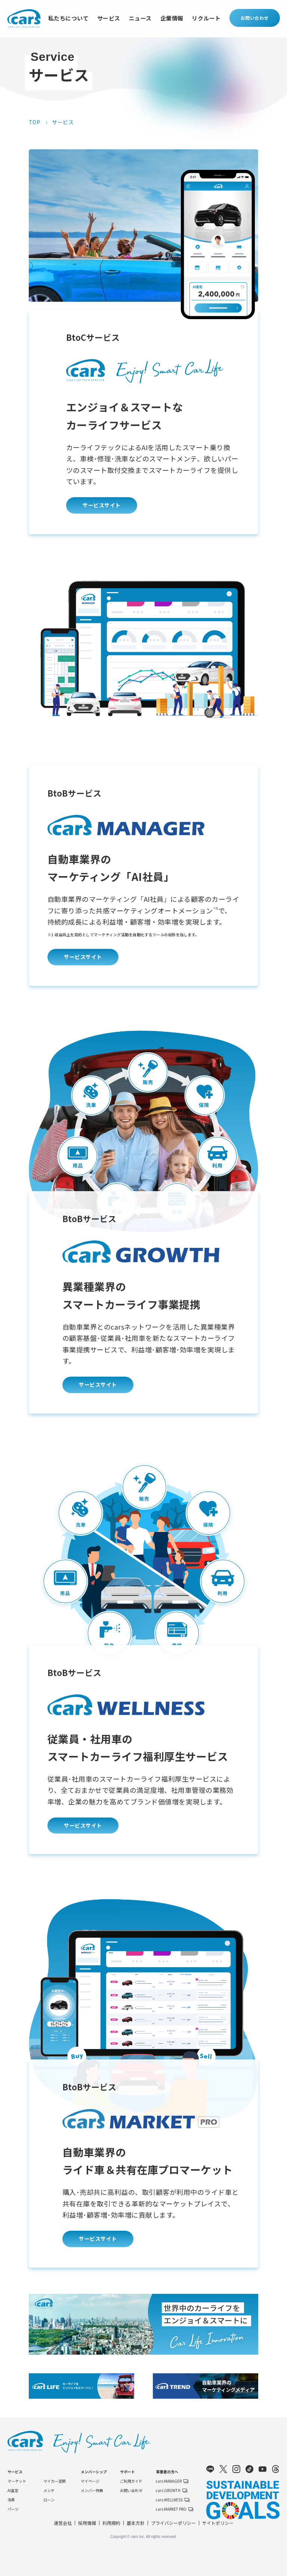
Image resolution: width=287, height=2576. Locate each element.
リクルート (206, 18)
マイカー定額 (54, 2481)
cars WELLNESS (169, 2500)
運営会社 (63, 2523)
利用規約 (111, 2523)
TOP (34, 122)
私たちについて (68, 18)
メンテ (49, 2490)
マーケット (16, 2481)
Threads (276, 2469)
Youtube (262, 2469)
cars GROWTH (168, 2490)
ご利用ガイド (131, 2481)
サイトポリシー (218, 2523)
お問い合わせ (255, 18)
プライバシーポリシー (173, 2523)
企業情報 (171, 18)
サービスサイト (102, 505)
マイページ (90, 2481)
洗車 (11, 2500)
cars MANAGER (169, 2481)
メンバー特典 (92, 2490)
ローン (49, 2500)
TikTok (249, 2469)
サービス (108, 18)
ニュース (140, 18)
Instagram (236, 2469)
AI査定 (12, 2490)
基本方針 (136, 2523)
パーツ (13, 2509)
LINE (210, 2469)
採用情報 (87, 2523)
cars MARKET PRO (171, 2509)
